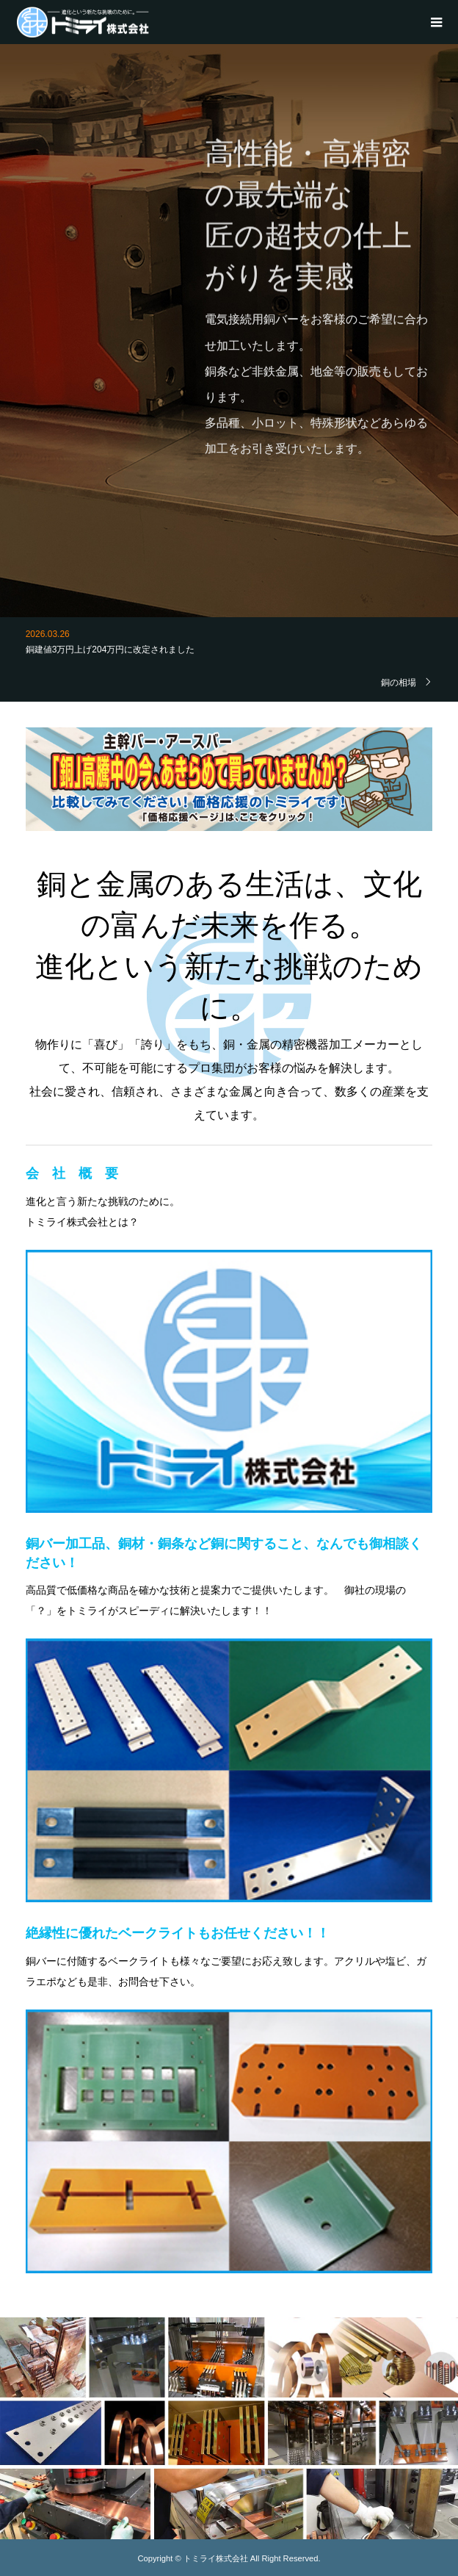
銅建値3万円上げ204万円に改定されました (110, 649)
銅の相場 (398, 682)
